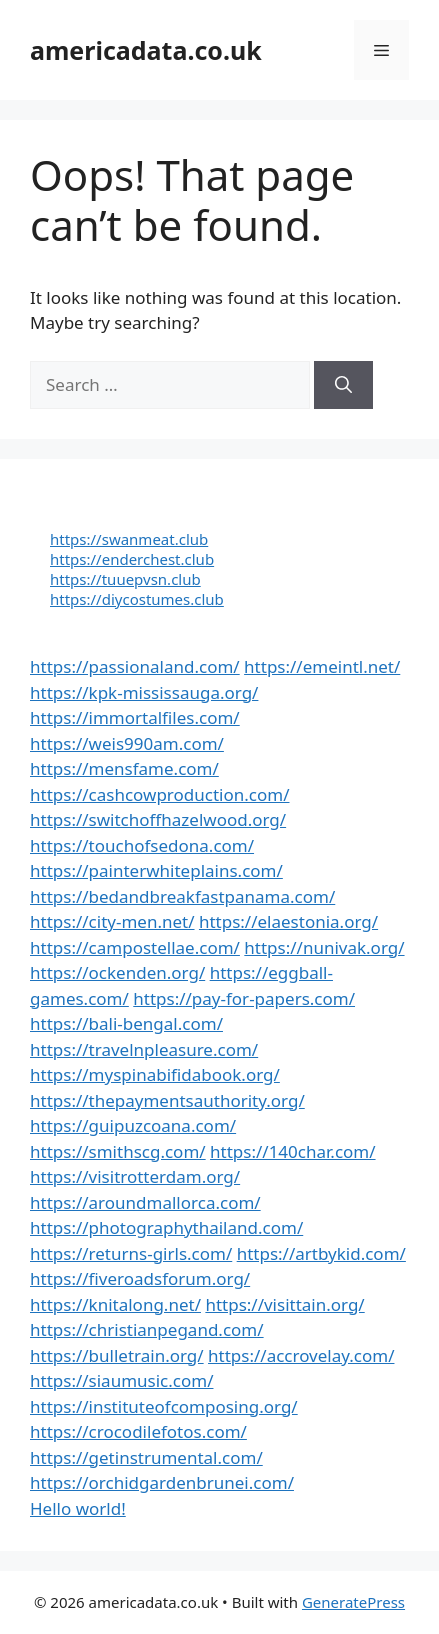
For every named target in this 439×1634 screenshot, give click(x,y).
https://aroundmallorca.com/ (145, 1202)
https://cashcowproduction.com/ (159, 794)
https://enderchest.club (132, 559)
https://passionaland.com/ (135, 666)
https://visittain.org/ (284, 1304)
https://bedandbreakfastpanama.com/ (182, 896)
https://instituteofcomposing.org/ (164, 1406)
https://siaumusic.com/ (121, 1380)
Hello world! (78, 1508)
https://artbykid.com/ (321, 1253)
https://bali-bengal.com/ (126, 1023)
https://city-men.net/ (112, 921)
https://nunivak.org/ (324, 947)
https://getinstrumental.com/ (146, 1457)
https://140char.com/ (292, 1151)
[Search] (343, 385)
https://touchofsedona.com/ (142, 845)
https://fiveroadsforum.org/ (140, 1278)
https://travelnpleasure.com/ (144, 1049)
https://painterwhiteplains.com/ (156, 870)
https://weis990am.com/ (127, 743)
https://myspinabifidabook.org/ (155, 1074)
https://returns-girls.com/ (131, 1253)
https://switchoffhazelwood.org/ (158, 819)
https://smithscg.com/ (118, 1151)
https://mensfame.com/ (124, 768)
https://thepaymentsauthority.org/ (167, 1100)
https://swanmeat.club (129, 539)
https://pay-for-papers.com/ (244, 998)
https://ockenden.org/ (117, 972)
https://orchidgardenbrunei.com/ (162, 1482)
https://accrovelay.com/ (301, 1355)
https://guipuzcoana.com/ (133, 1125)
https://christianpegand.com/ (147, 1329)
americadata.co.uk (146, 50)
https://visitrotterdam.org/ (135, 1176)
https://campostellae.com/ (135, 947)
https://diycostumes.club (137, 599)
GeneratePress (353, 1602)
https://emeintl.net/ (322, 666)
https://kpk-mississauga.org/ (144, 692)
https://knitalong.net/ (115, 1304)
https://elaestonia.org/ (288, 921)
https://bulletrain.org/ (117, 1355)
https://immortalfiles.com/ (135, 717)
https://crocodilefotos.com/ (138, 1431)
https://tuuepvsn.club (125, 579)
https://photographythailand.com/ (166, 1227)
